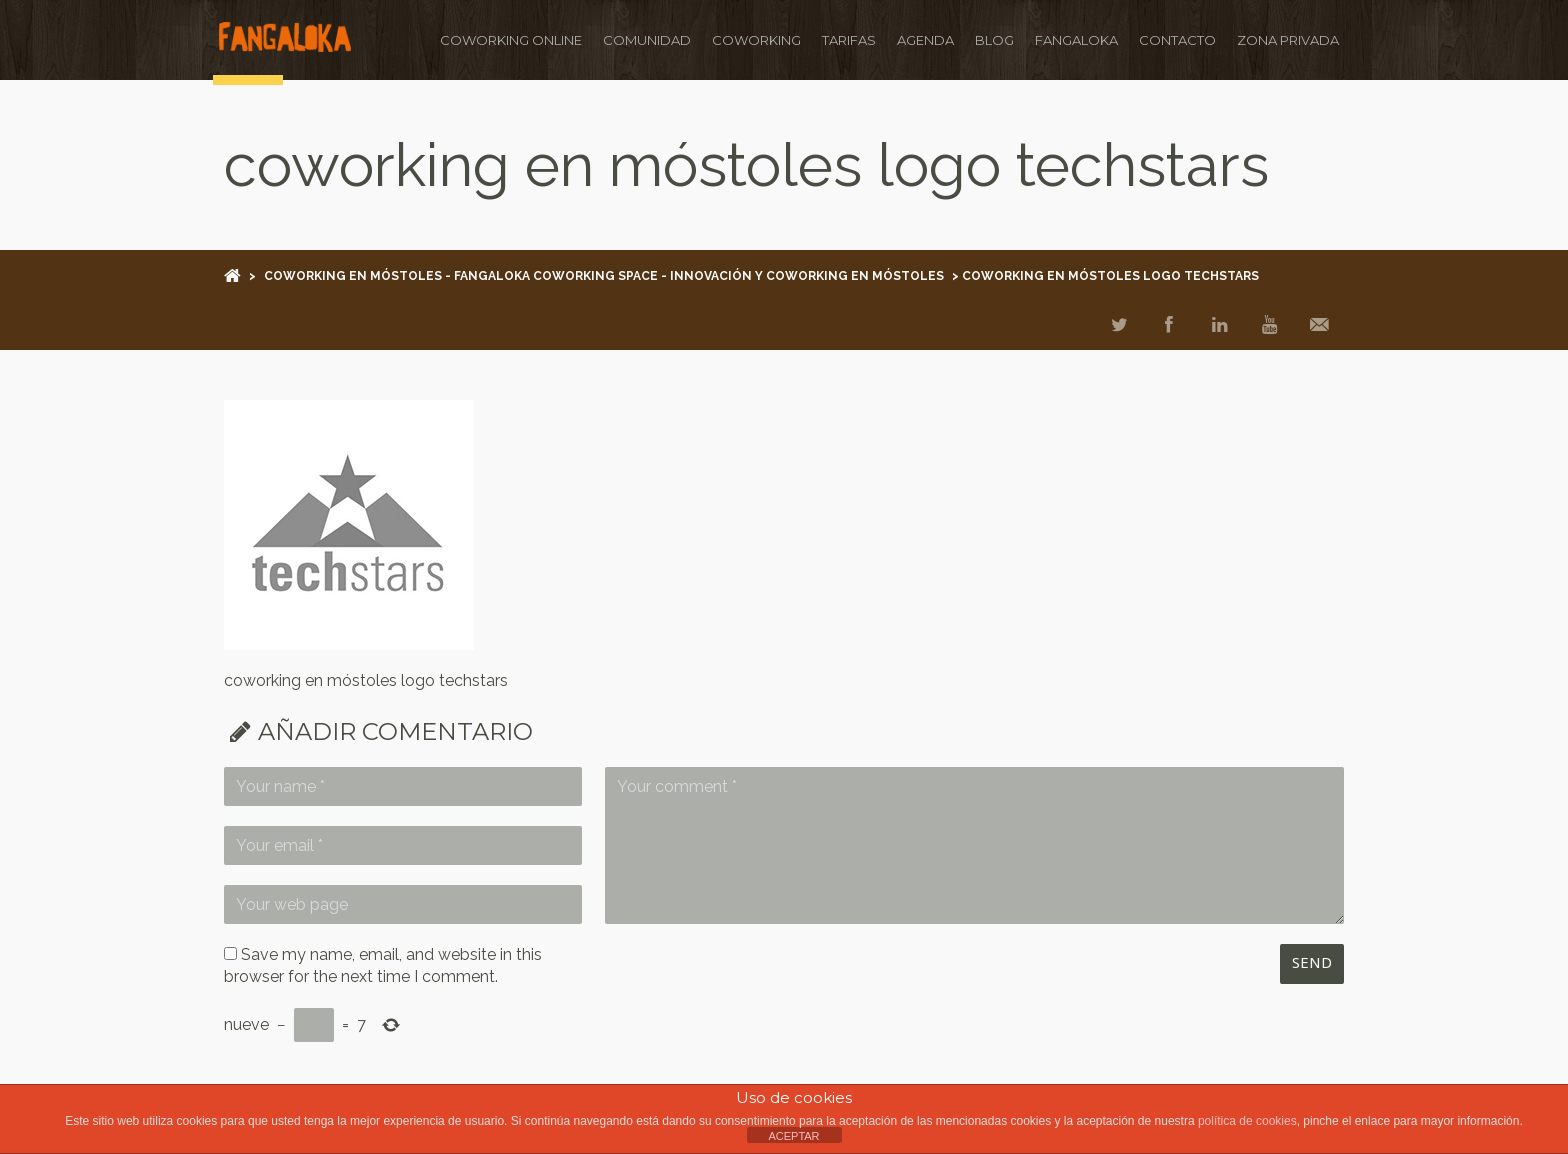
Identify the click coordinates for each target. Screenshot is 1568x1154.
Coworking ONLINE (506, 40)
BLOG (989, 40)
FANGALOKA (1071, 40)
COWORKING (751, 40)
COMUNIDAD (642, 40)
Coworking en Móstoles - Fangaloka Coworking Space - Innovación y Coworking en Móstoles (604, 276)
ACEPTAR (793, 1136)
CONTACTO (1172, 40)
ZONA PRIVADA (1283, 40)
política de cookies (1247, 1121)
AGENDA (920, 40)
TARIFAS (844, 40)
